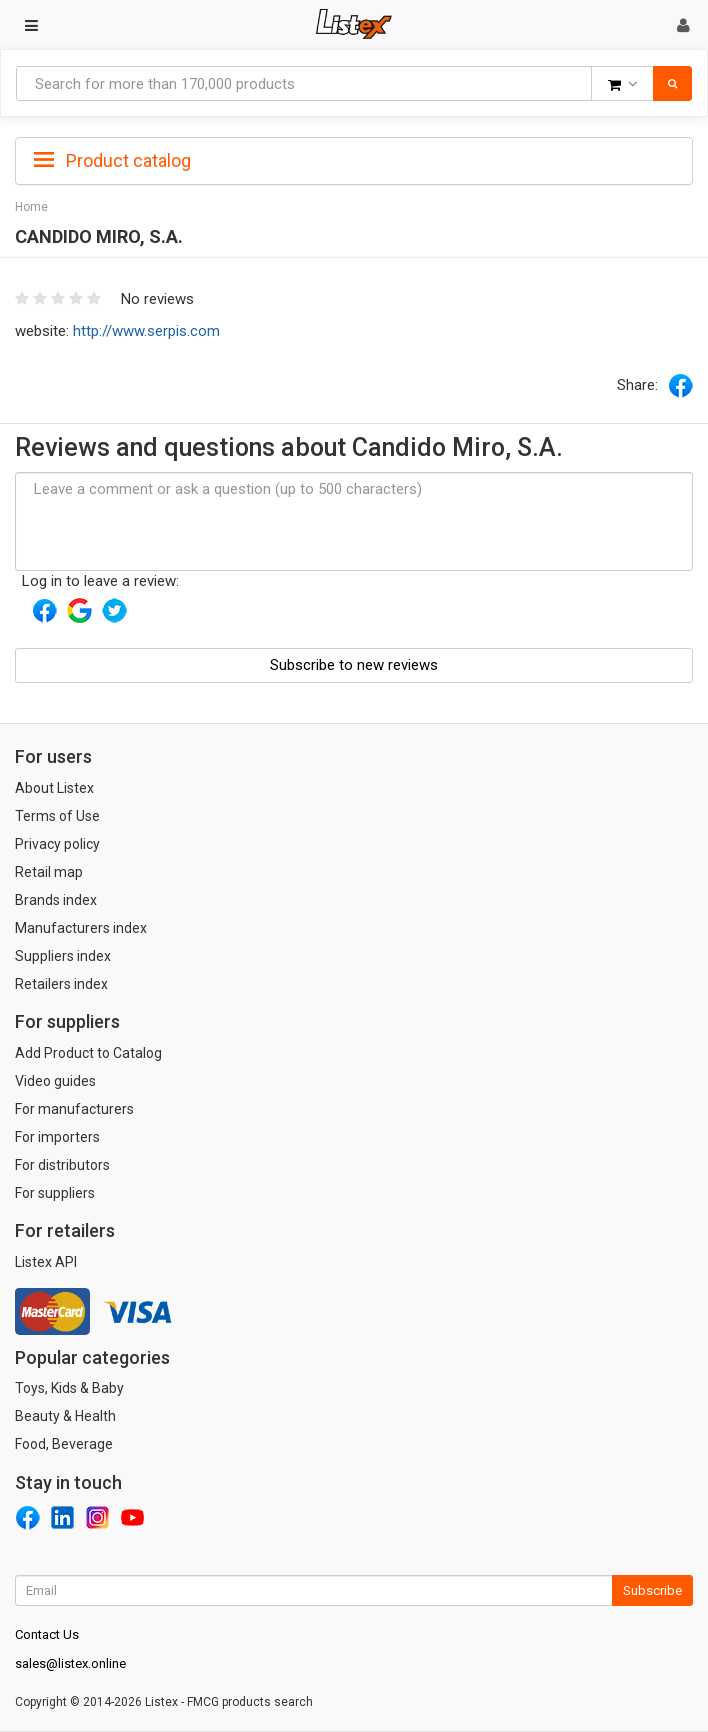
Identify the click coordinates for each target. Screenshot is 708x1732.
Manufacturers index (81, 928)
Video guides (55, 1081)
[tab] (354, 159)
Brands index (56, 900)
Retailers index (61, 984)
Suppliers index (63, 956)
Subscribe (652, 1590)
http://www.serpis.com (146, 331)
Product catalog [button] (112, 161)
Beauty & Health (65, 1416)
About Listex (54, 788)
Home (31, 207)
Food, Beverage (64, 1444)
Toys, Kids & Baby (69, 1388)
